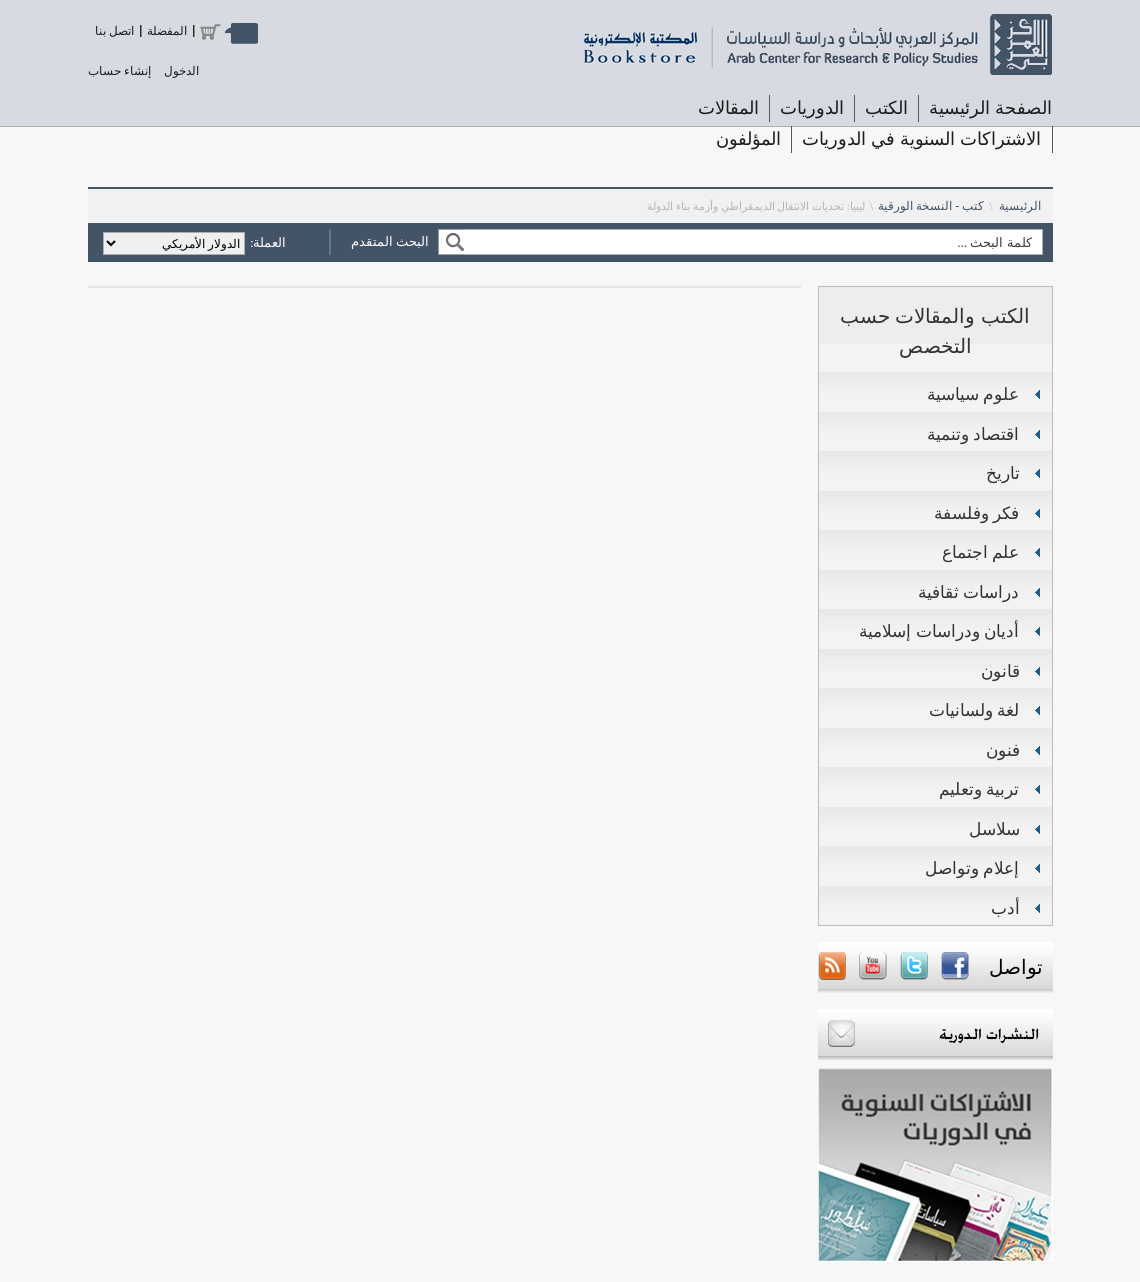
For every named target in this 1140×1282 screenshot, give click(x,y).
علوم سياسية (973, 394)
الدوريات (812, 108)
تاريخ (1003, 473)
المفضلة (167, 31)
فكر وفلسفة (977, 513)
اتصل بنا (114, 31)
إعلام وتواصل (972, 868)
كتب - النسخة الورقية (931, 206)
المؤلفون (748, 139)
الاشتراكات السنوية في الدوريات (921, 139)
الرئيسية (1020, 206)
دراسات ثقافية (969, 592)
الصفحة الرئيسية (990, 108)
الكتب (886, 108)
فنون (1003, 750)
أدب (1005, 908)
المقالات (728, 108)
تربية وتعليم (979, 789)
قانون (1000, 671)
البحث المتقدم (390, 241)
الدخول (181, 71)
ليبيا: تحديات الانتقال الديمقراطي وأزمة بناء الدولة (756, 206)
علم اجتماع (981, 552)
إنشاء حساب (119, 71)
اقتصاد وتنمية (973, 434)
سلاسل (994, 829)
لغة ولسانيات (974, 710)
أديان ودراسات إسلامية (939, 631)
